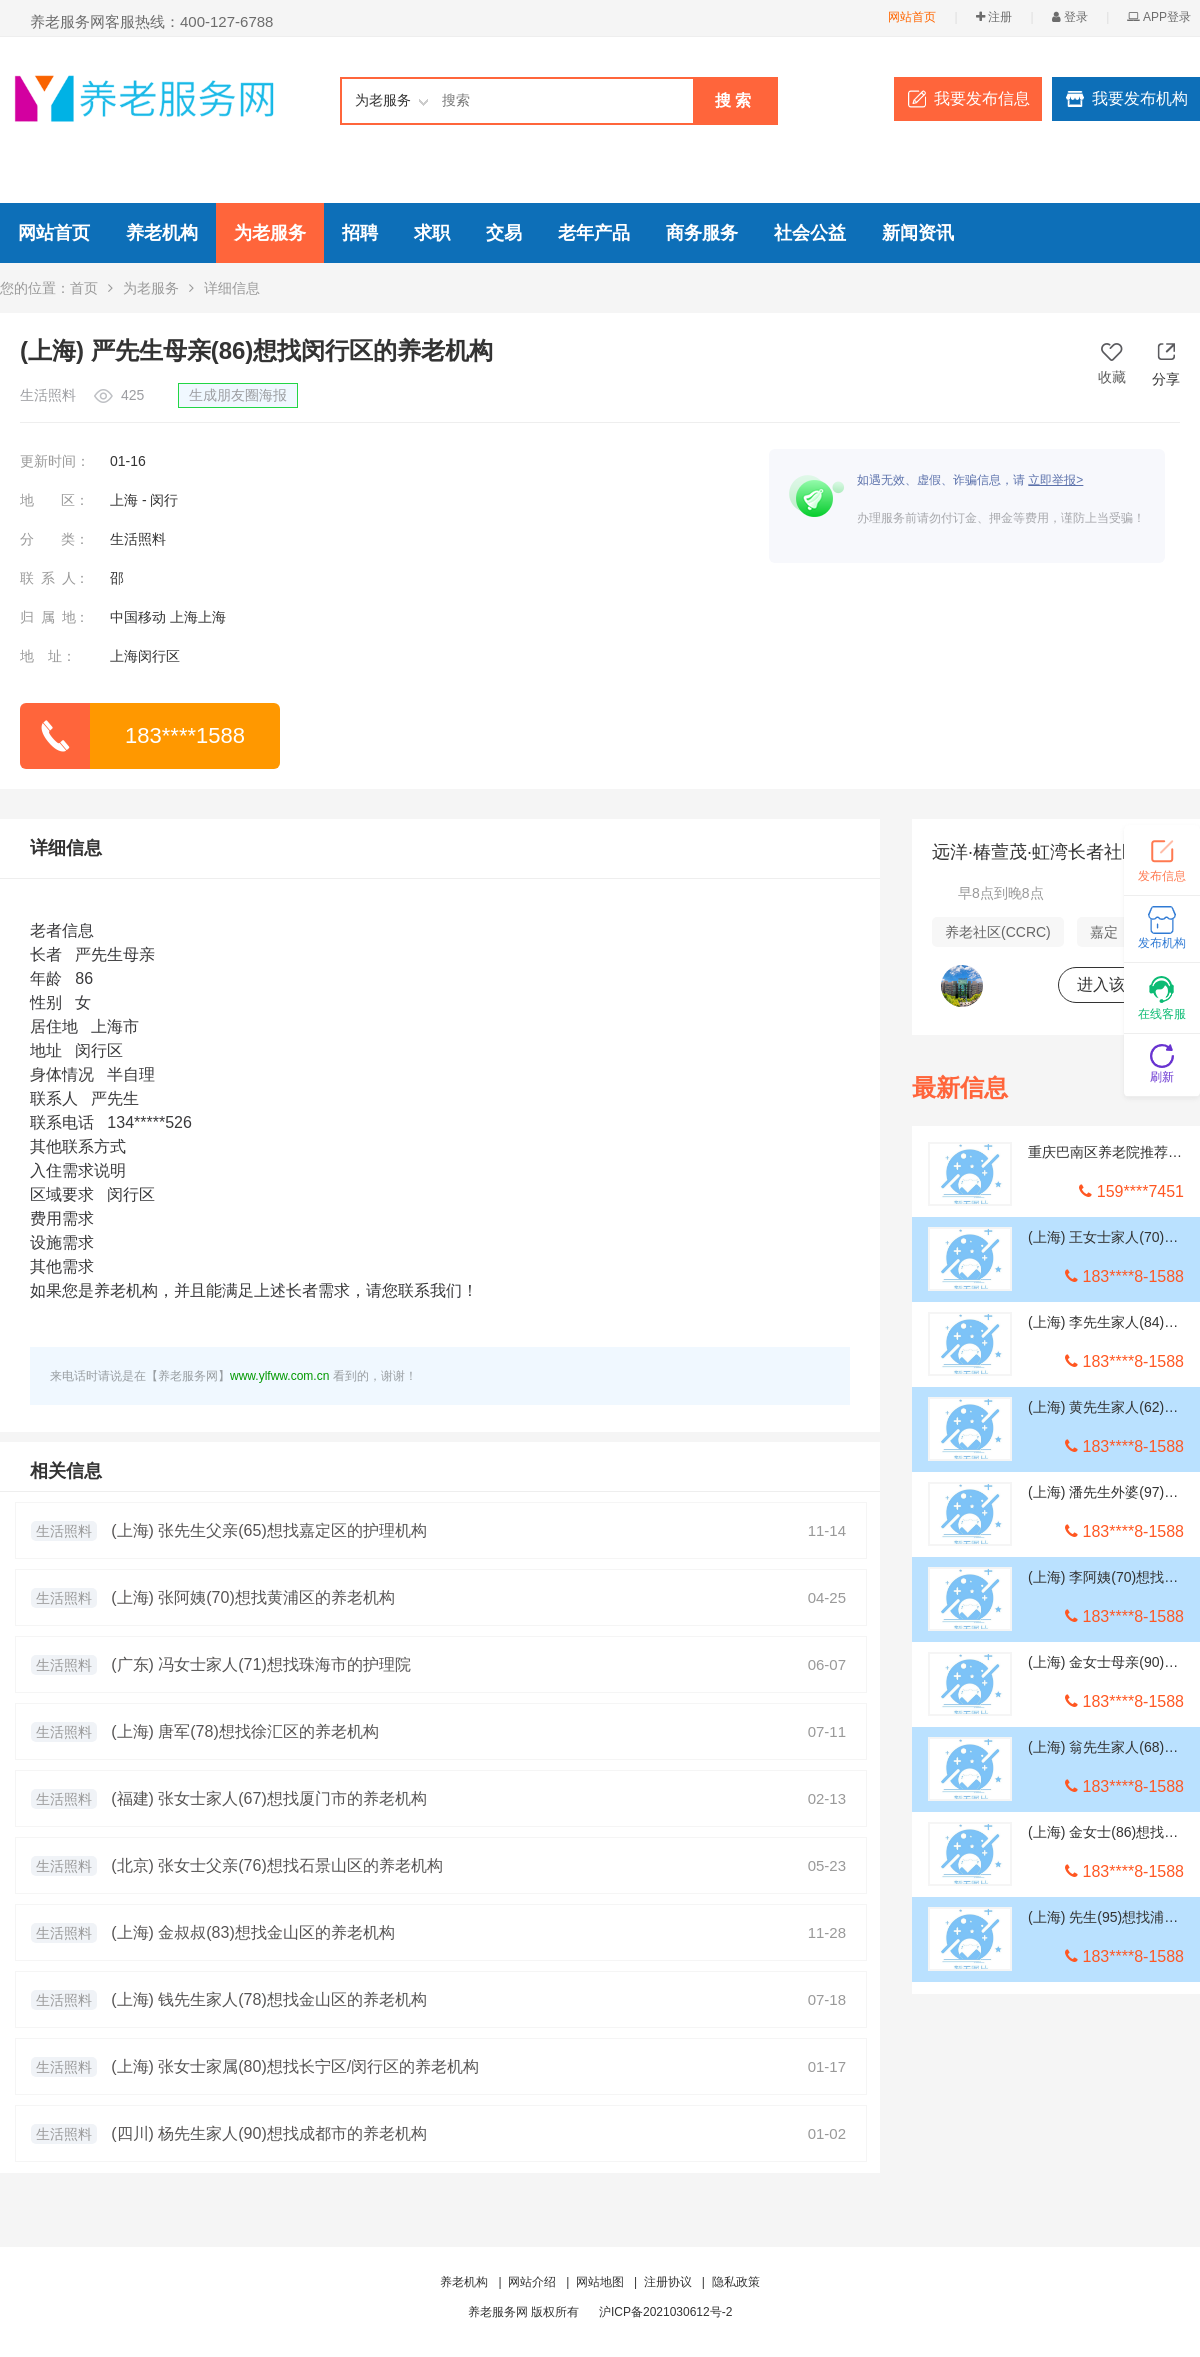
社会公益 (810, 233)
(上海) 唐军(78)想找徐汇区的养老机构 (245, 1731)
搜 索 (733, 100)
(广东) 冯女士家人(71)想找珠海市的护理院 (261, 1664)
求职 (432, 233)
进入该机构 (1117, 984)
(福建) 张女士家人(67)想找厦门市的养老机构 (269, 1798)
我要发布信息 (982, 98)
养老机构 (162, 233)
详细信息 (66, 848)
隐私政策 (736, 2282)
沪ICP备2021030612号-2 (665, 2312)
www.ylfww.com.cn (279, 1376)
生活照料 (64, 1531)
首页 (84, 288)
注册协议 (668, 2282)
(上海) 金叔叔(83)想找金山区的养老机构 (253, 1932)
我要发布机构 (1140, 98)
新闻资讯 (918, 233)
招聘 (360, 233)
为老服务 (270, 233)
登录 (1070, 17)
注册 (994, 17)
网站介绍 (532, 2282)
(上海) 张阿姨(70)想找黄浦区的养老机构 (253, 1597)
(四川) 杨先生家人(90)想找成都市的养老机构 (269, 2133)
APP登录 (1159, 17)
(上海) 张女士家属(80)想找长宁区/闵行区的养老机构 (295, 2066)
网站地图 (600, 2282)
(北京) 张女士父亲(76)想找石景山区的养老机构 (277, 1865)
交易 (504, 233)
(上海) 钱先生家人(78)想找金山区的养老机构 (269, 1999)
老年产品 (594, 233)
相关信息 (66, 1471)
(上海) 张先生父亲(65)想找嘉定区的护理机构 (269, 1530)
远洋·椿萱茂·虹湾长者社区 (1036, 852)
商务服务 (702, 233)
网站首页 (912, 17)
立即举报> (1055, 480)
